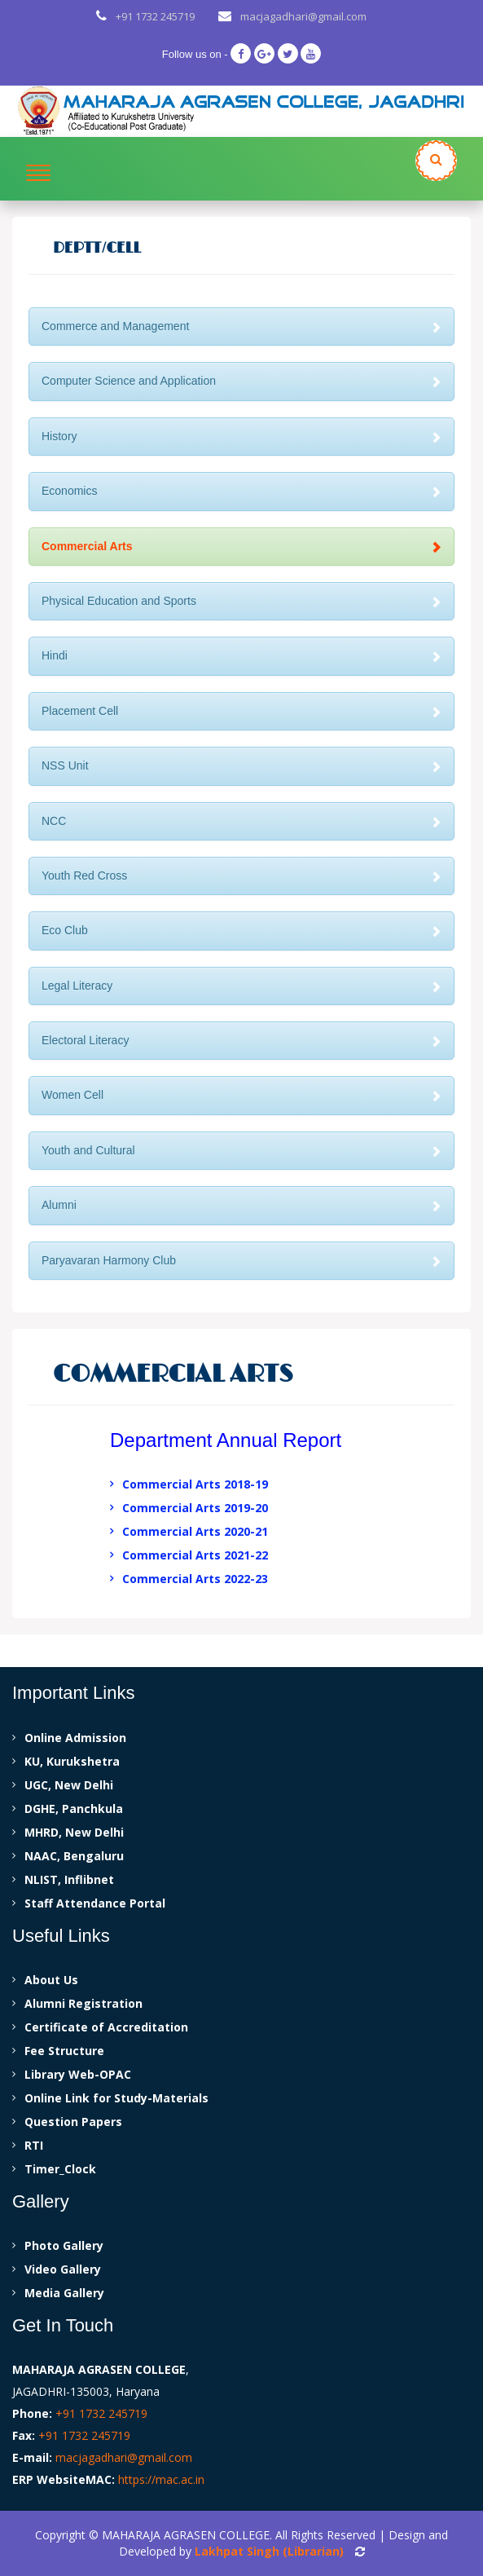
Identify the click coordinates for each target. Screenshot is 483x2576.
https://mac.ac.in (161, 2479)
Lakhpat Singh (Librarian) (269, 2551)
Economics (241, 490)
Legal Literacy (241, 985)
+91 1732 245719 (155, 16)
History (241, 436)
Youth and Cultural (241, 1150)
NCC (241, 820)
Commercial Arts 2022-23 (195, 1578)
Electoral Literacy (241, 1040)
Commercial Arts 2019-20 (195, 1507)
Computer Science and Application (241, 380)
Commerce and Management (241, 326)
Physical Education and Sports (241, 600)
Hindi (241, 655)
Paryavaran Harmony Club (241, 1260)
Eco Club (241, 930)
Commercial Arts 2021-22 (195, 1555)
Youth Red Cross (241, 875)
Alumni (241, 1204)
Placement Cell (241, 710)
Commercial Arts (241, 546)
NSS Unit (241, 765)
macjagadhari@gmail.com (303, 16)
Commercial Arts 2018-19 (195, 1484)
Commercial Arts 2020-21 (195, 1531)
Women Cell (241, 1094)
